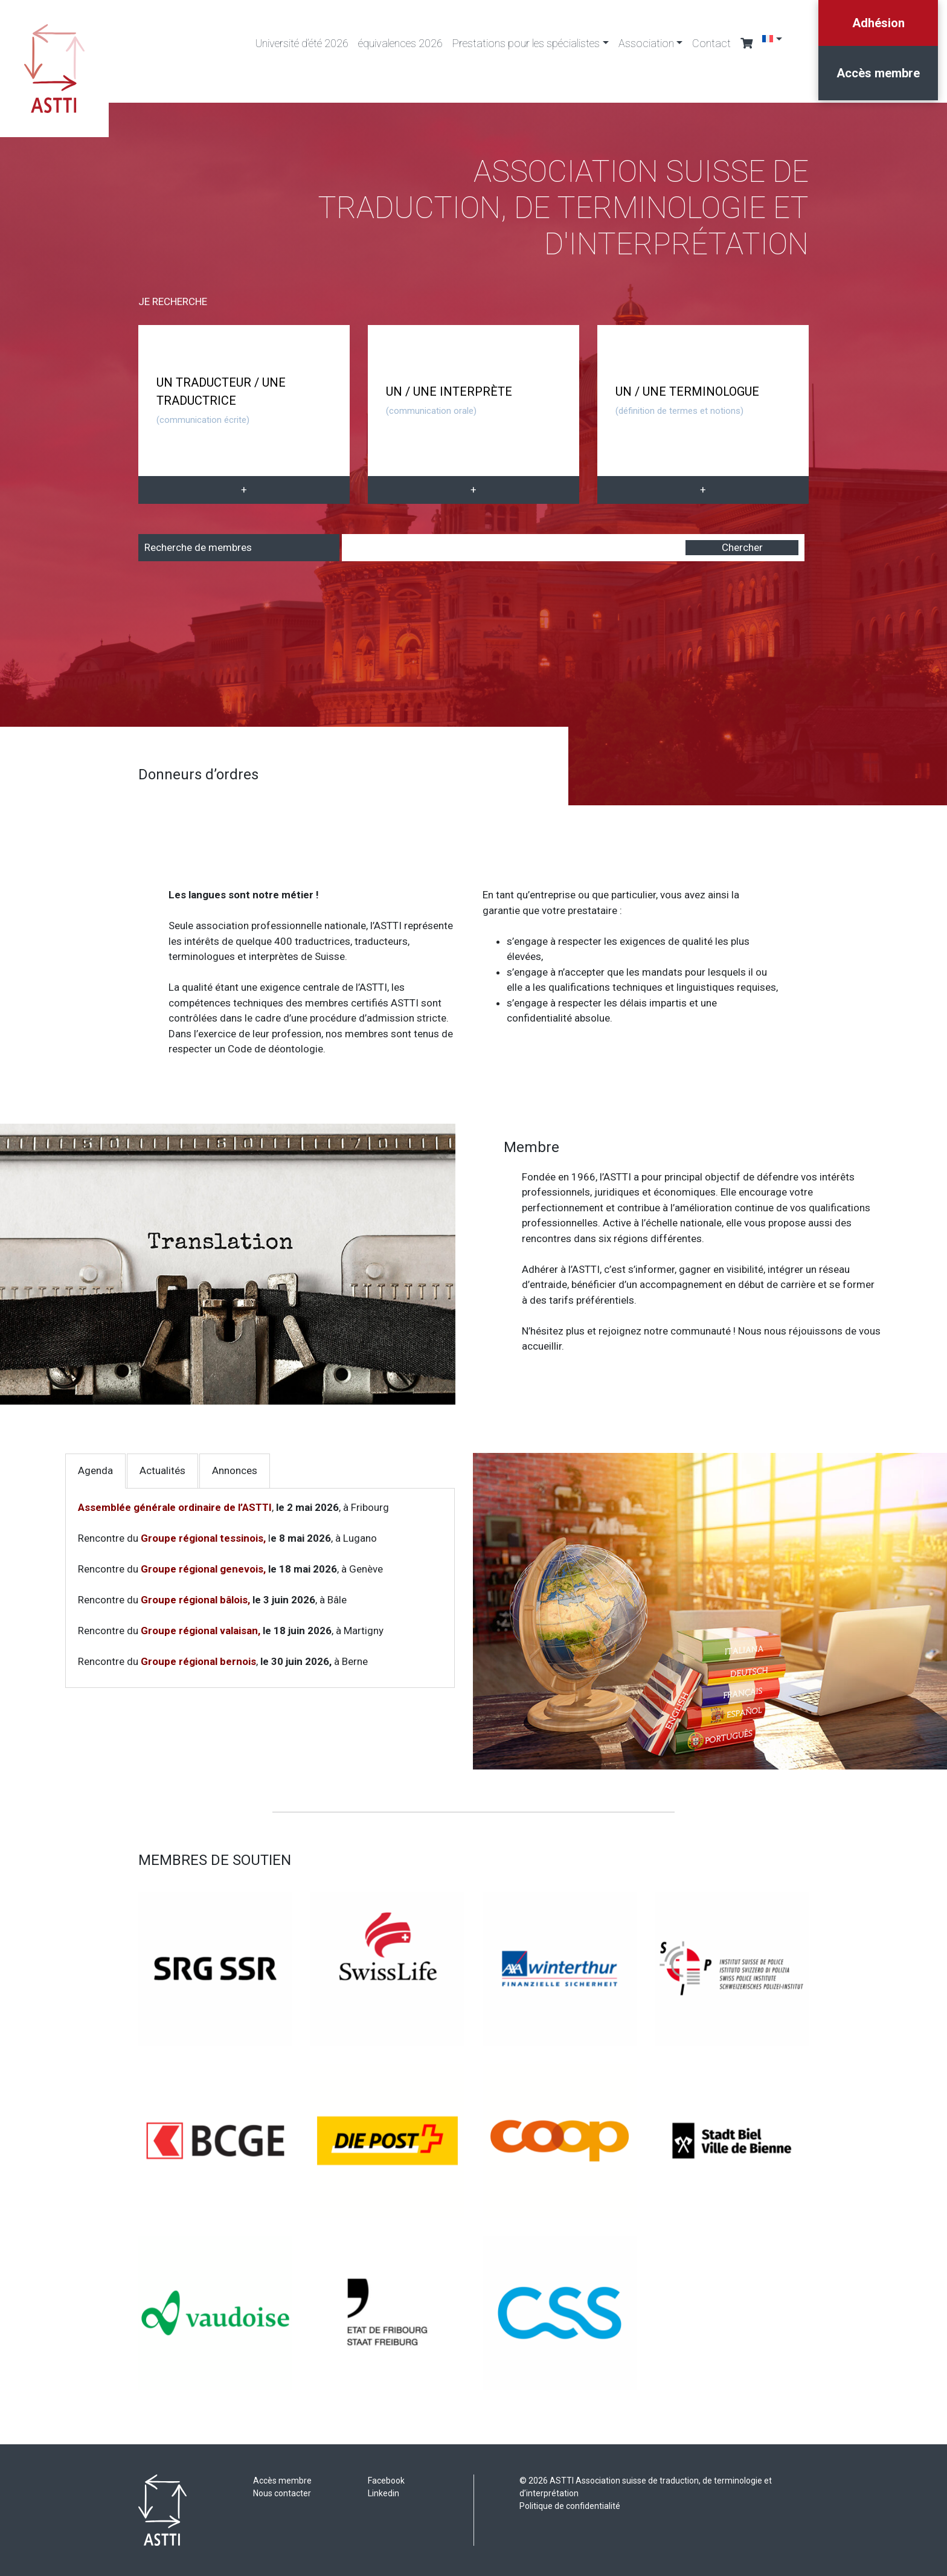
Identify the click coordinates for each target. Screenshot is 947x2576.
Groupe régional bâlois (194, 1600)
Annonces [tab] (234, 1470)
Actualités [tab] (162, 1470)
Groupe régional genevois (202, 1569)
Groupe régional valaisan (199, 1630)
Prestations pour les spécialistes (526, 43)
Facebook (386, 2480)
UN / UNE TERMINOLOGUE (687, 400)
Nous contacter (282, 2493)
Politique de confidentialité (569, 2506)
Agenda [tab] (95, 1470)
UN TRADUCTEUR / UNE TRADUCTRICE (221, 400)
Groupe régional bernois (198, 1661)
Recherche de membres (198, 547)
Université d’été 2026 (301, 43)
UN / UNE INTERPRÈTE (449, 400)
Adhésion (878, 23)
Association (646, 43)
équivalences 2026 (400, 43)
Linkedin (383, 2493)
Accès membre (878, 73)
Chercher (742, 547)
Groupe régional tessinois (202, 1538)
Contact (711, 43)
